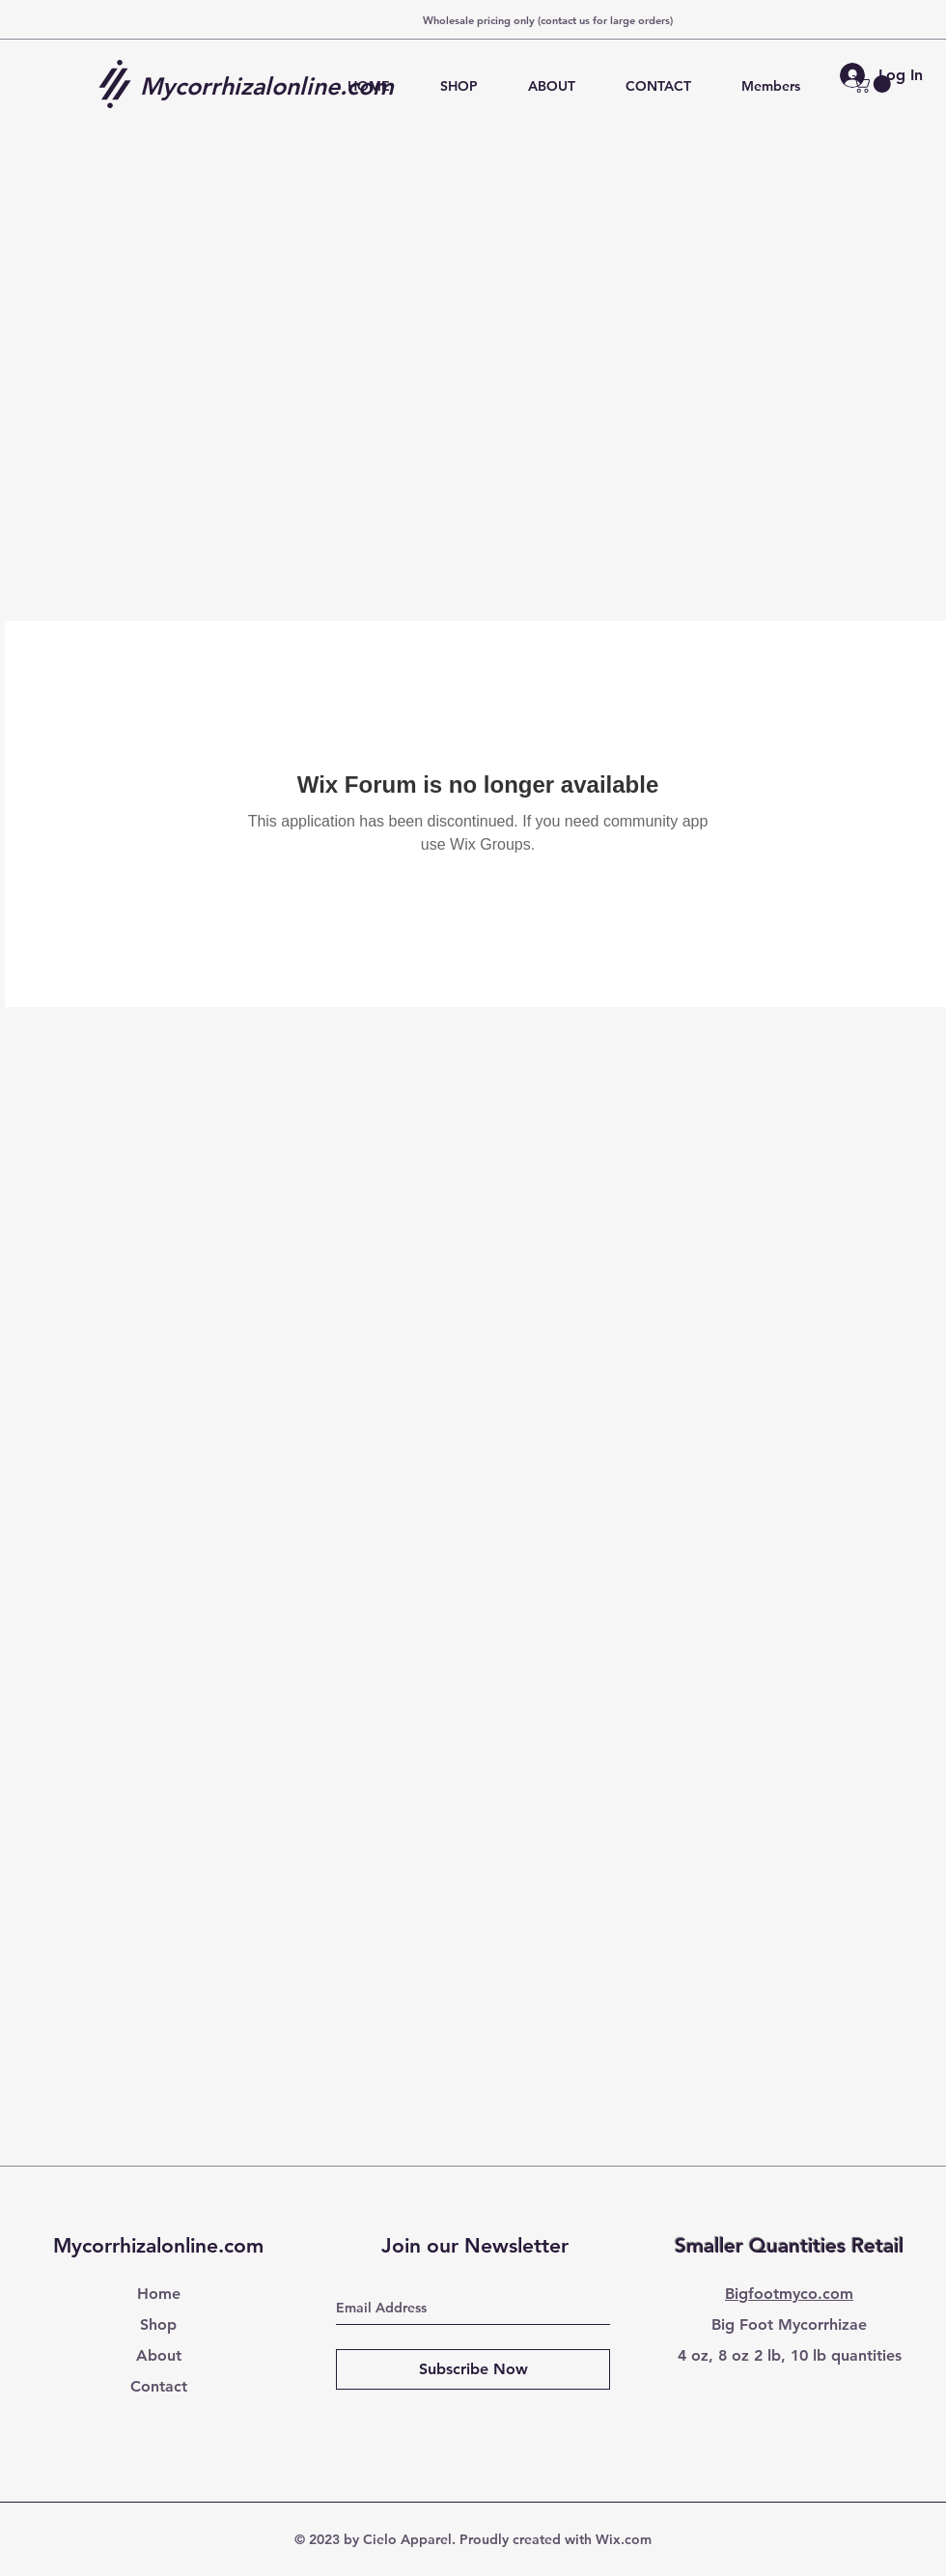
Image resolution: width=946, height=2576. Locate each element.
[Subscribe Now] (473, 2369)
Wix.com (624, 2539)
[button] (873, 84)
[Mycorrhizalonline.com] (274, 86)
